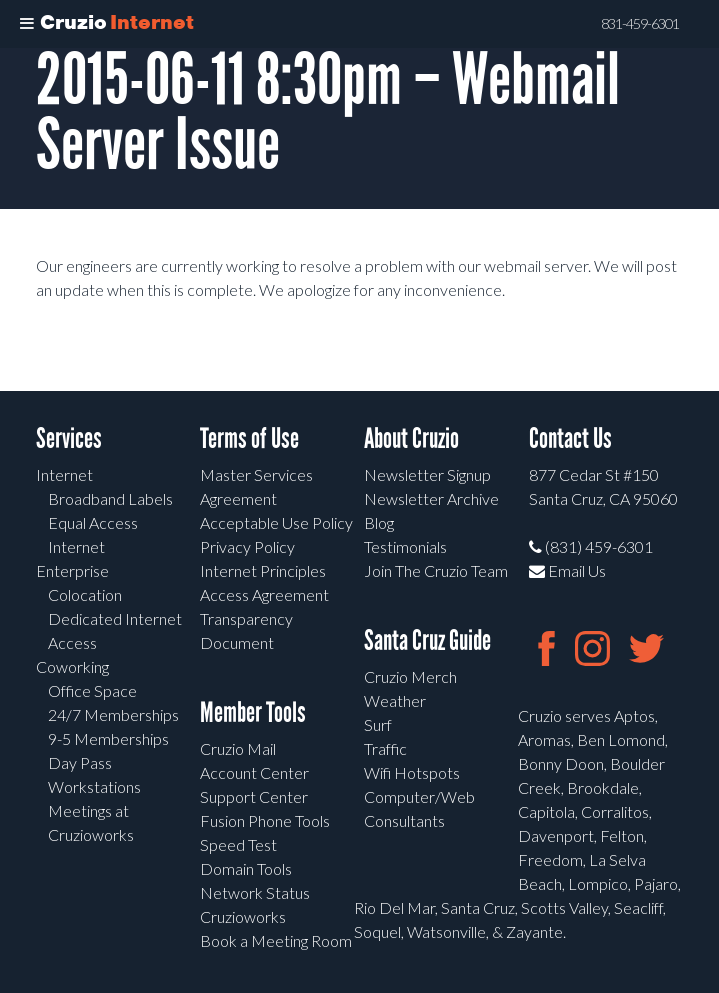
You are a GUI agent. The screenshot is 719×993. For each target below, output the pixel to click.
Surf (378, 724)
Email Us (567, 570)
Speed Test (238, 844)
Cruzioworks (243, 916)
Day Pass (80, 762)
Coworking (72, 666)
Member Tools (253, 712)
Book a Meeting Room (276, 940)
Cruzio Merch (410, 676)
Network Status (255, 892)
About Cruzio (411, 438)
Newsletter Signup (427, 474)
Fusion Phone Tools (265, 820)
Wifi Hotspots (412, 772)
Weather (395, 700)
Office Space (92, 690)
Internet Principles (263, 570)
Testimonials (405, 546)
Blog (379, 522)
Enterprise (72, 570)
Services (69, 438)
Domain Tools (246, 868)
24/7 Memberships (113, 714)
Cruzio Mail (238, 748)
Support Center (254, 796)
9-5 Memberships (108, 738)
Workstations (94, 786)
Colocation (85, 594)
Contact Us (570, 438)
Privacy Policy (247, 546)
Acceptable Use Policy (276, 522)
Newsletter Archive (431, 498)
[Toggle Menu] (27, 24)
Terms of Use (249, 438)
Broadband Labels (110, 498)
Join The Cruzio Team (436, 570)
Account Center (254, 772)
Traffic (385, 748)
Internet (64, 474)
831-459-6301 (640, 24)
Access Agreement (264, 594)
